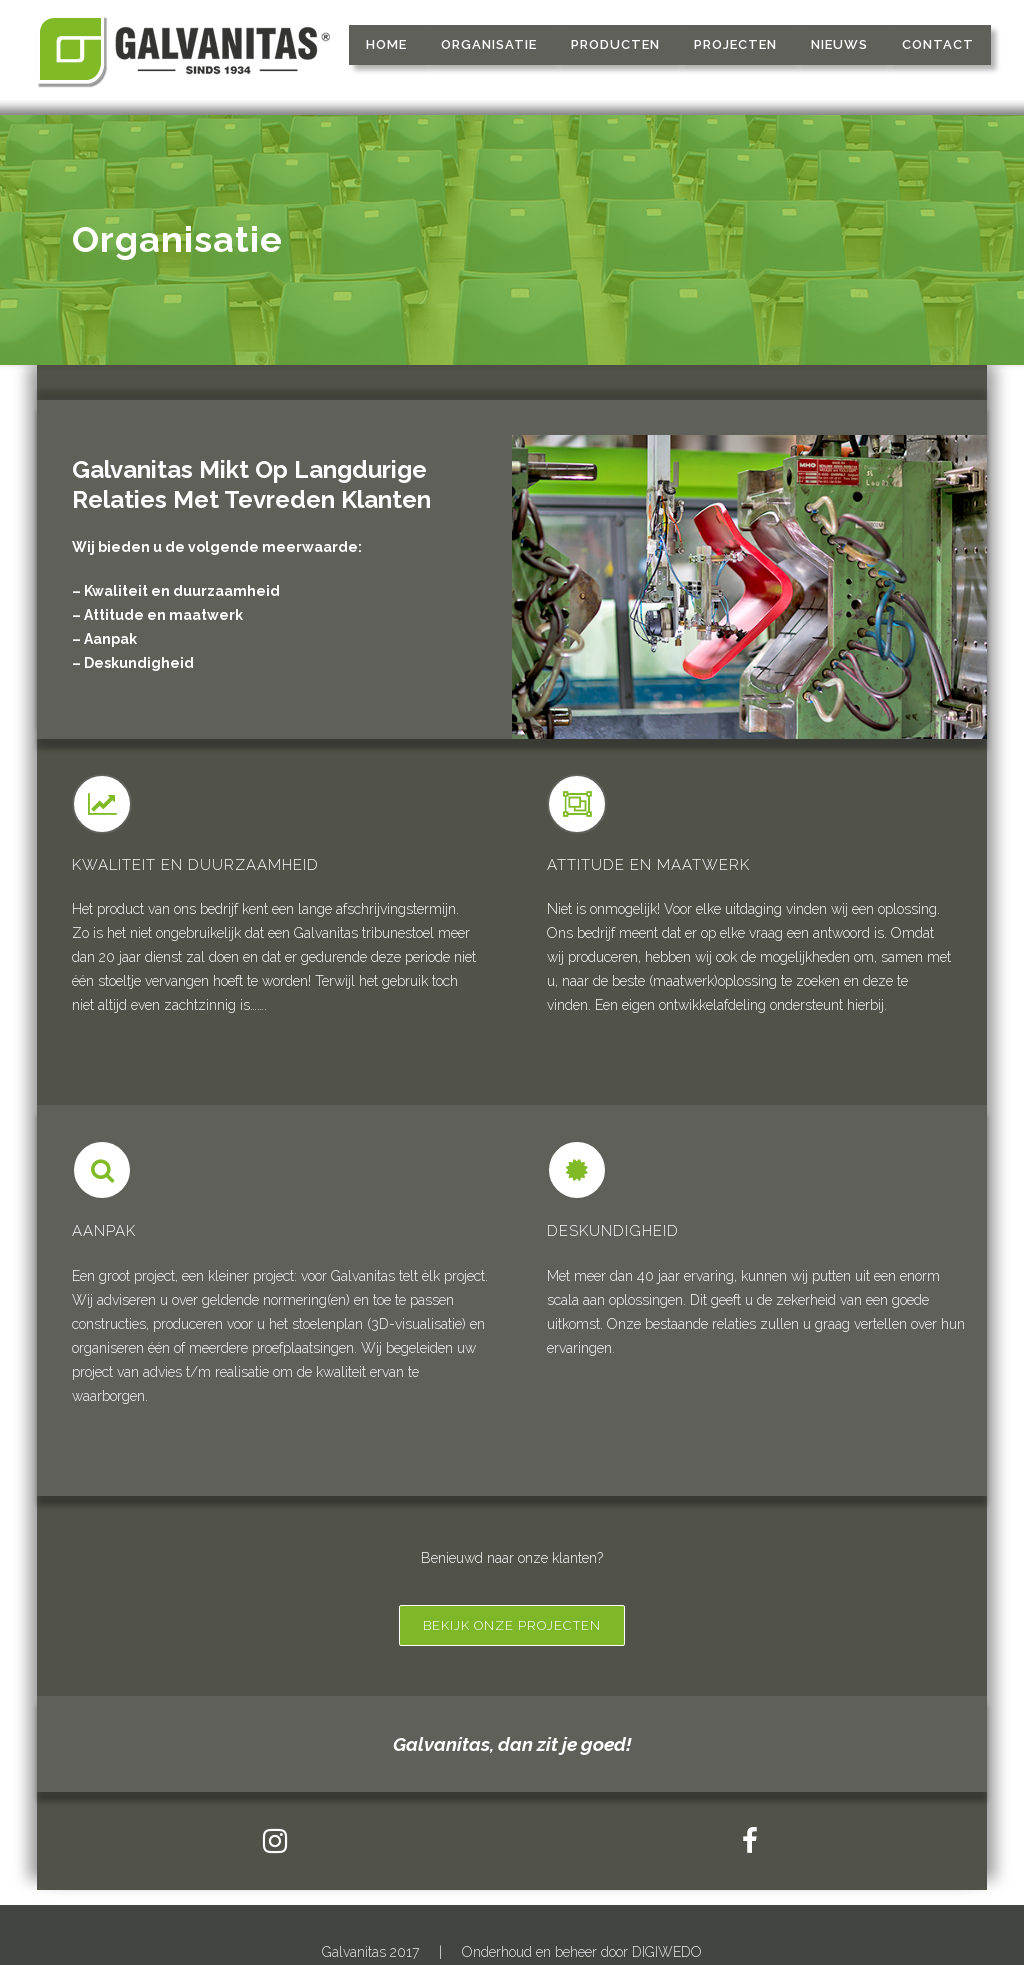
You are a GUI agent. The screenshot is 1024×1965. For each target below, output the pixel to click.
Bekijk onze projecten (512, 1625)
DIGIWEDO (667, 1952)
